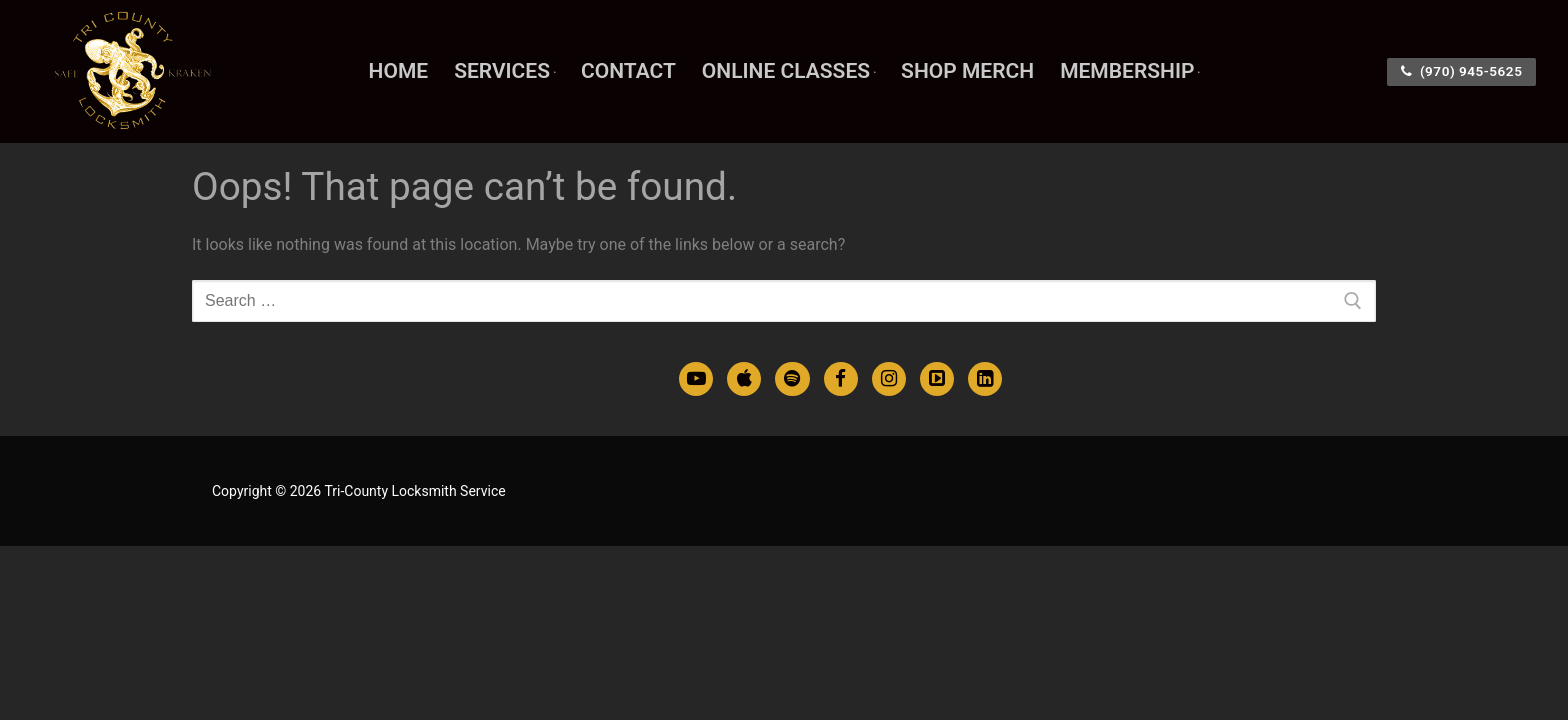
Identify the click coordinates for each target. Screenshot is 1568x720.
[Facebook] (841, 379)
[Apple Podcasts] (744, 379)
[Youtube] (696, 379)
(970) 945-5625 (1462, 71)
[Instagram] (889, 379)
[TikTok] (937, 379)
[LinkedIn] (985, 379)
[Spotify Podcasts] (792, 379)
